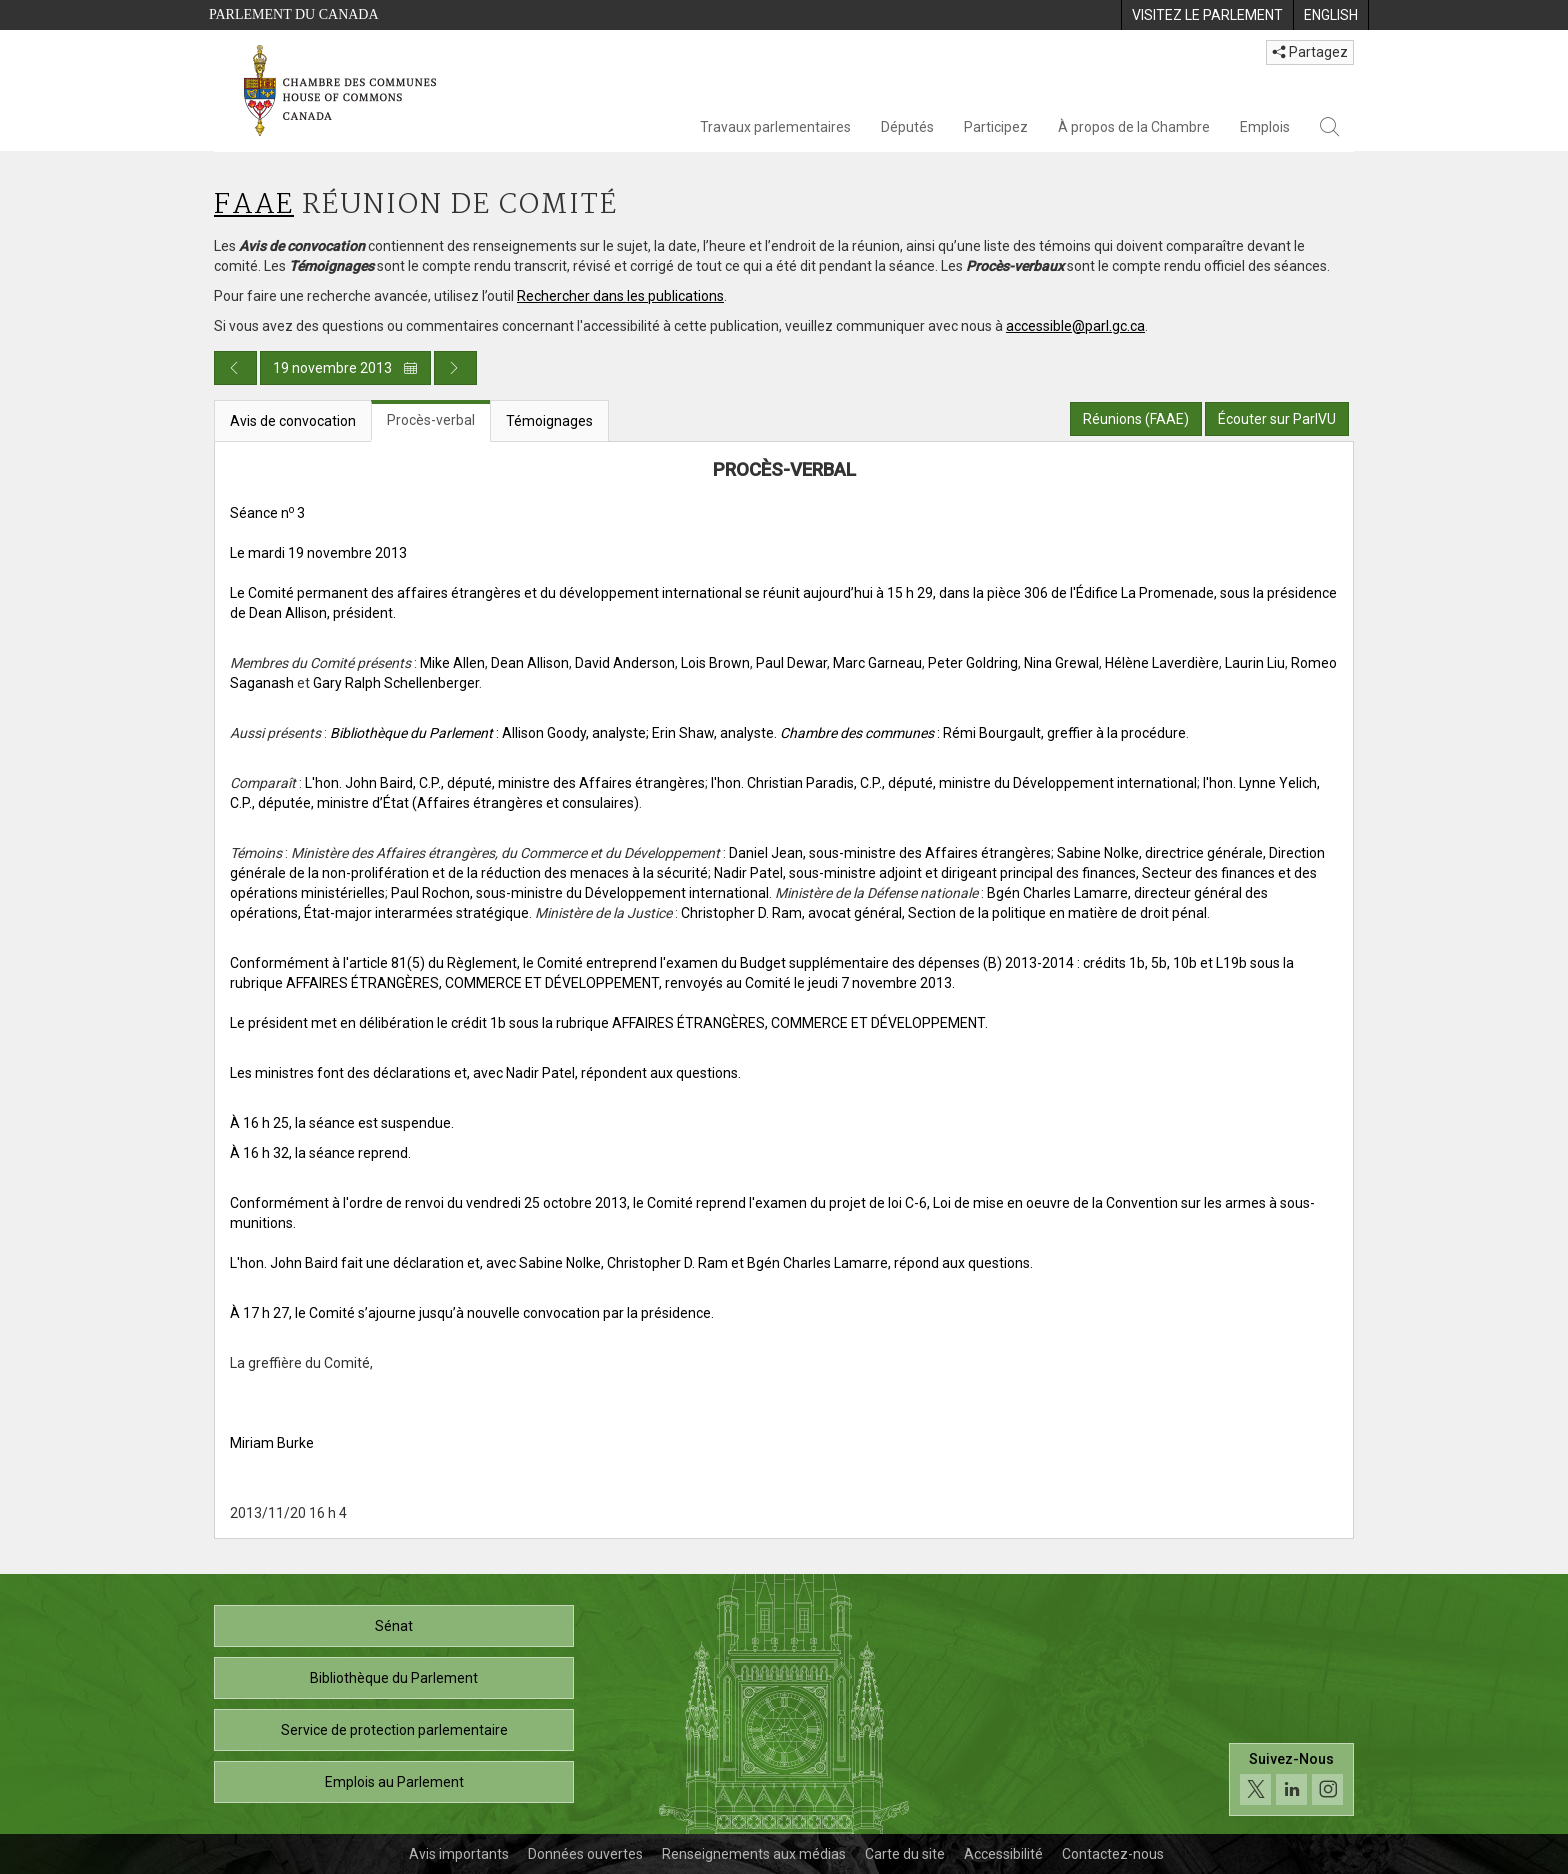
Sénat (394, 1626)
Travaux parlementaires (775, 127)
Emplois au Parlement (394, 1782)
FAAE (254, 205)
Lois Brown (715, 663)
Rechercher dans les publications (620, 296)
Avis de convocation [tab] (293, 421)
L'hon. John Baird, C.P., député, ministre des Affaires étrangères (505, 783)
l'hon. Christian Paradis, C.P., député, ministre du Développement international (954, 783)
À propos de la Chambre (1134, 127)
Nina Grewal (1061, 663)
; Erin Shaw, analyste (710, 733)
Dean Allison (530, 663)
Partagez (1310, 52)
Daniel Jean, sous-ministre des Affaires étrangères (890, 853)
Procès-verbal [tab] (431, 420)
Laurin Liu (1255, 663)
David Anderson (625, 663)
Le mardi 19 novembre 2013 (318, 553)
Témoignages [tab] (549, 421)
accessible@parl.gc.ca (1075, 326)
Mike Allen (452, 663)
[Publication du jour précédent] (235, 368)
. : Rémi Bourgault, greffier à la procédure (980, 733)
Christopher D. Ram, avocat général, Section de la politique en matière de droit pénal (944, 913)
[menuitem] (1207, 15)
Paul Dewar (791, 663)
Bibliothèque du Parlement (394, 1678)
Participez (996, 127)
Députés (907, 127)
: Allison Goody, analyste (488, 733)
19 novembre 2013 (345, 368)
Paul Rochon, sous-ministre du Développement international (580, 893)
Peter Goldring (973, 663)
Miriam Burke (272, 1443)
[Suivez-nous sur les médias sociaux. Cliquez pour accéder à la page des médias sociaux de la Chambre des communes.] (1291, 1779)
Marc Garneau (877, 663)
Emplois (1265, 127)
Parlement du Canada (294, 14)
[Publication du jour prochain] (455, 368)
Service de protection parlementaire (394, 1730)
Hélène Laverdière (1162, 663)
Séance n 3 (267, 513)
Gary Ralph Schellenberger (396, 683)
